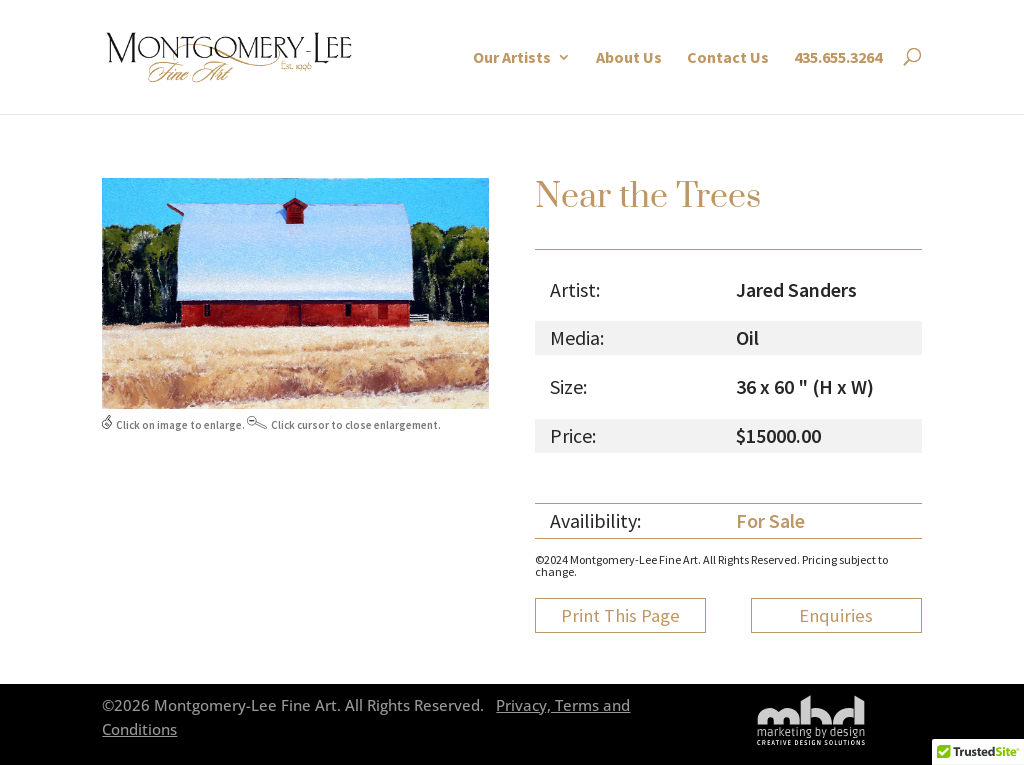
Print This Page (620, 615)
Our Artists (512, 57)
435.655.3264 (838, 57)
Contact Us (728, 57)
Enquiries (836, 615)
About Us (629, 57)
